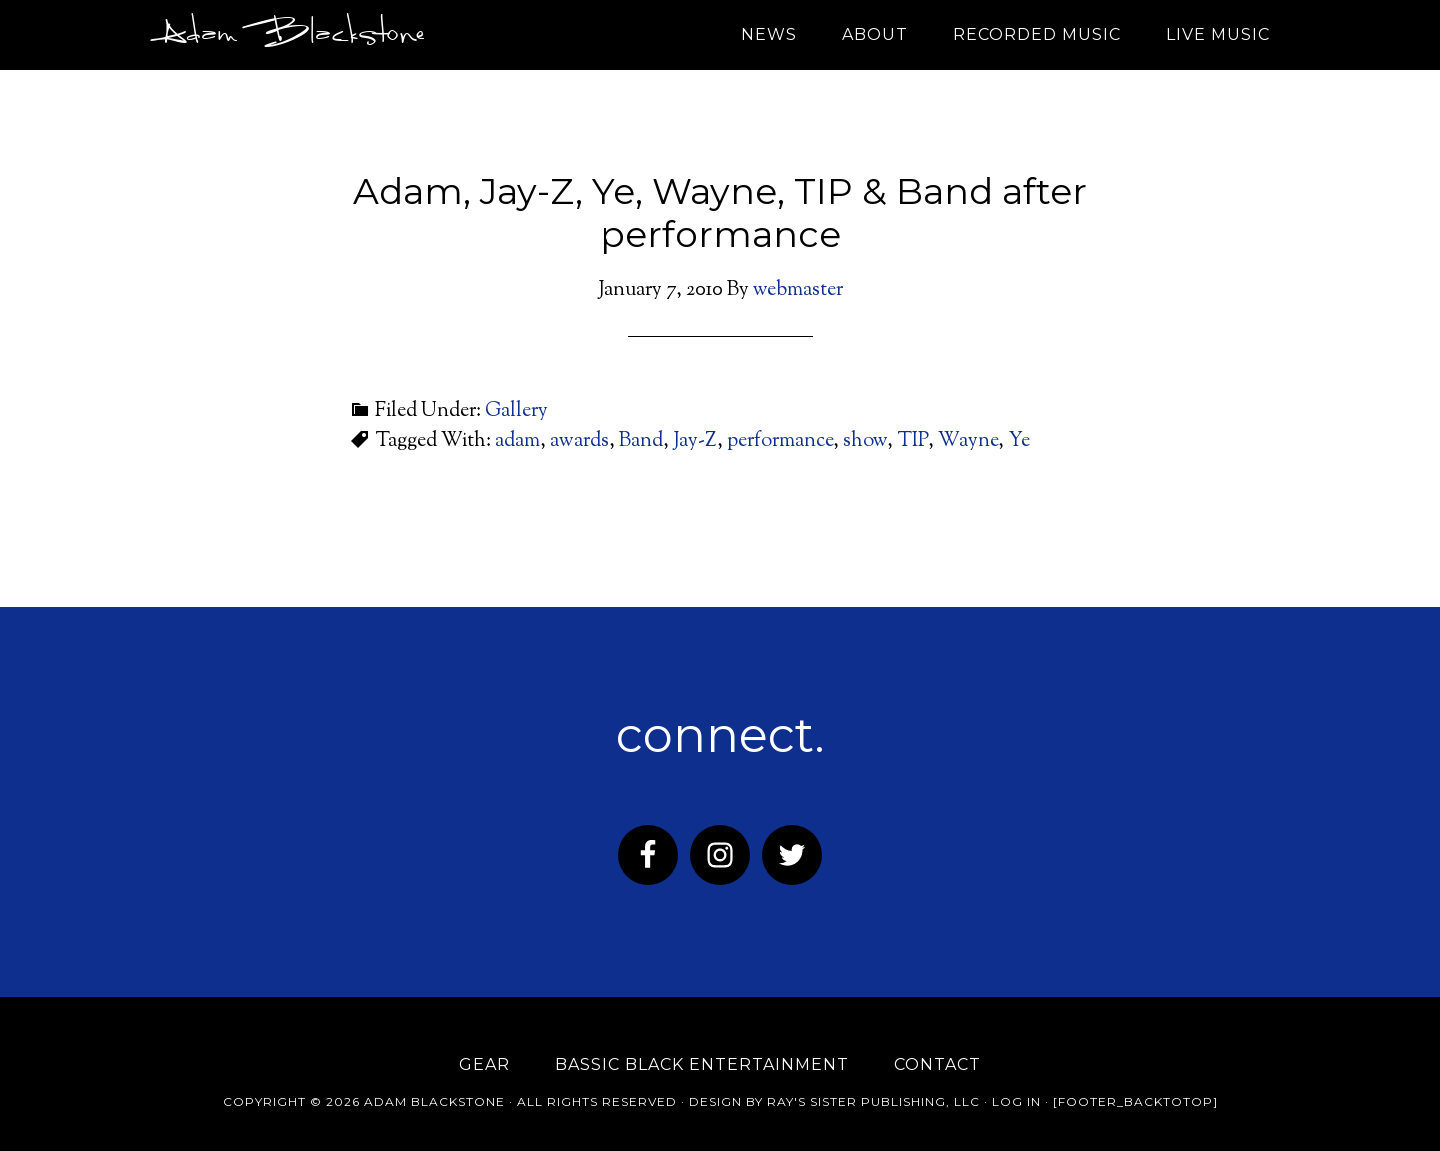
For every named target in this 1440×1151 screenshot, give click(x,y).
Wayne (968, 441)
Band (641, 441)
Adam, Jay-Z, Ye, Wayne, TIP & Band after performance (720, 212)
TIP (912, 441)
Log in (1016, 1101)
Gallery (516, 411)
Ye (1019, 441)
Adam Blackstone (288, 35)
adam (517, 441)
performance (780, 441)
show (865, 441)
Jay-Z (695, 441)
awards (579, 441)
